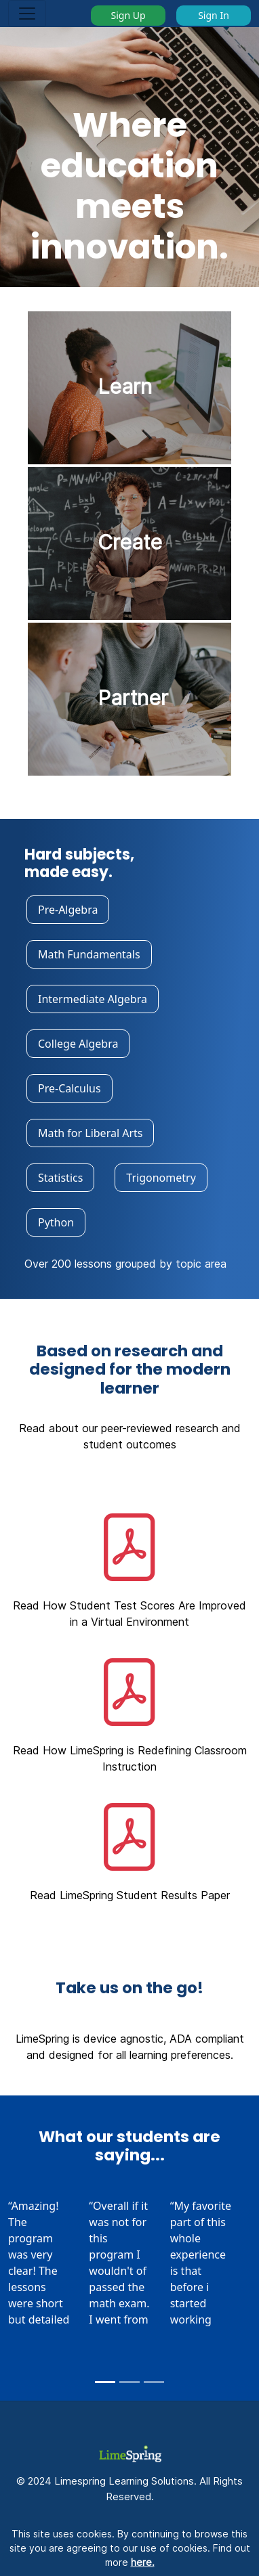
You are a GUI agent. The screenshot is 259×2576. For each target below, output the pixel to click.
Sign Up (128, 15)
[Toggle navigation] (27, 13)
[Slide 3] (154, 2382)
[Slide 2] (129, 2382)
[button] (129, 1568)
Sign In (213, 15)
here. (143, 2562)
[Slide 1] (105, 2382)
